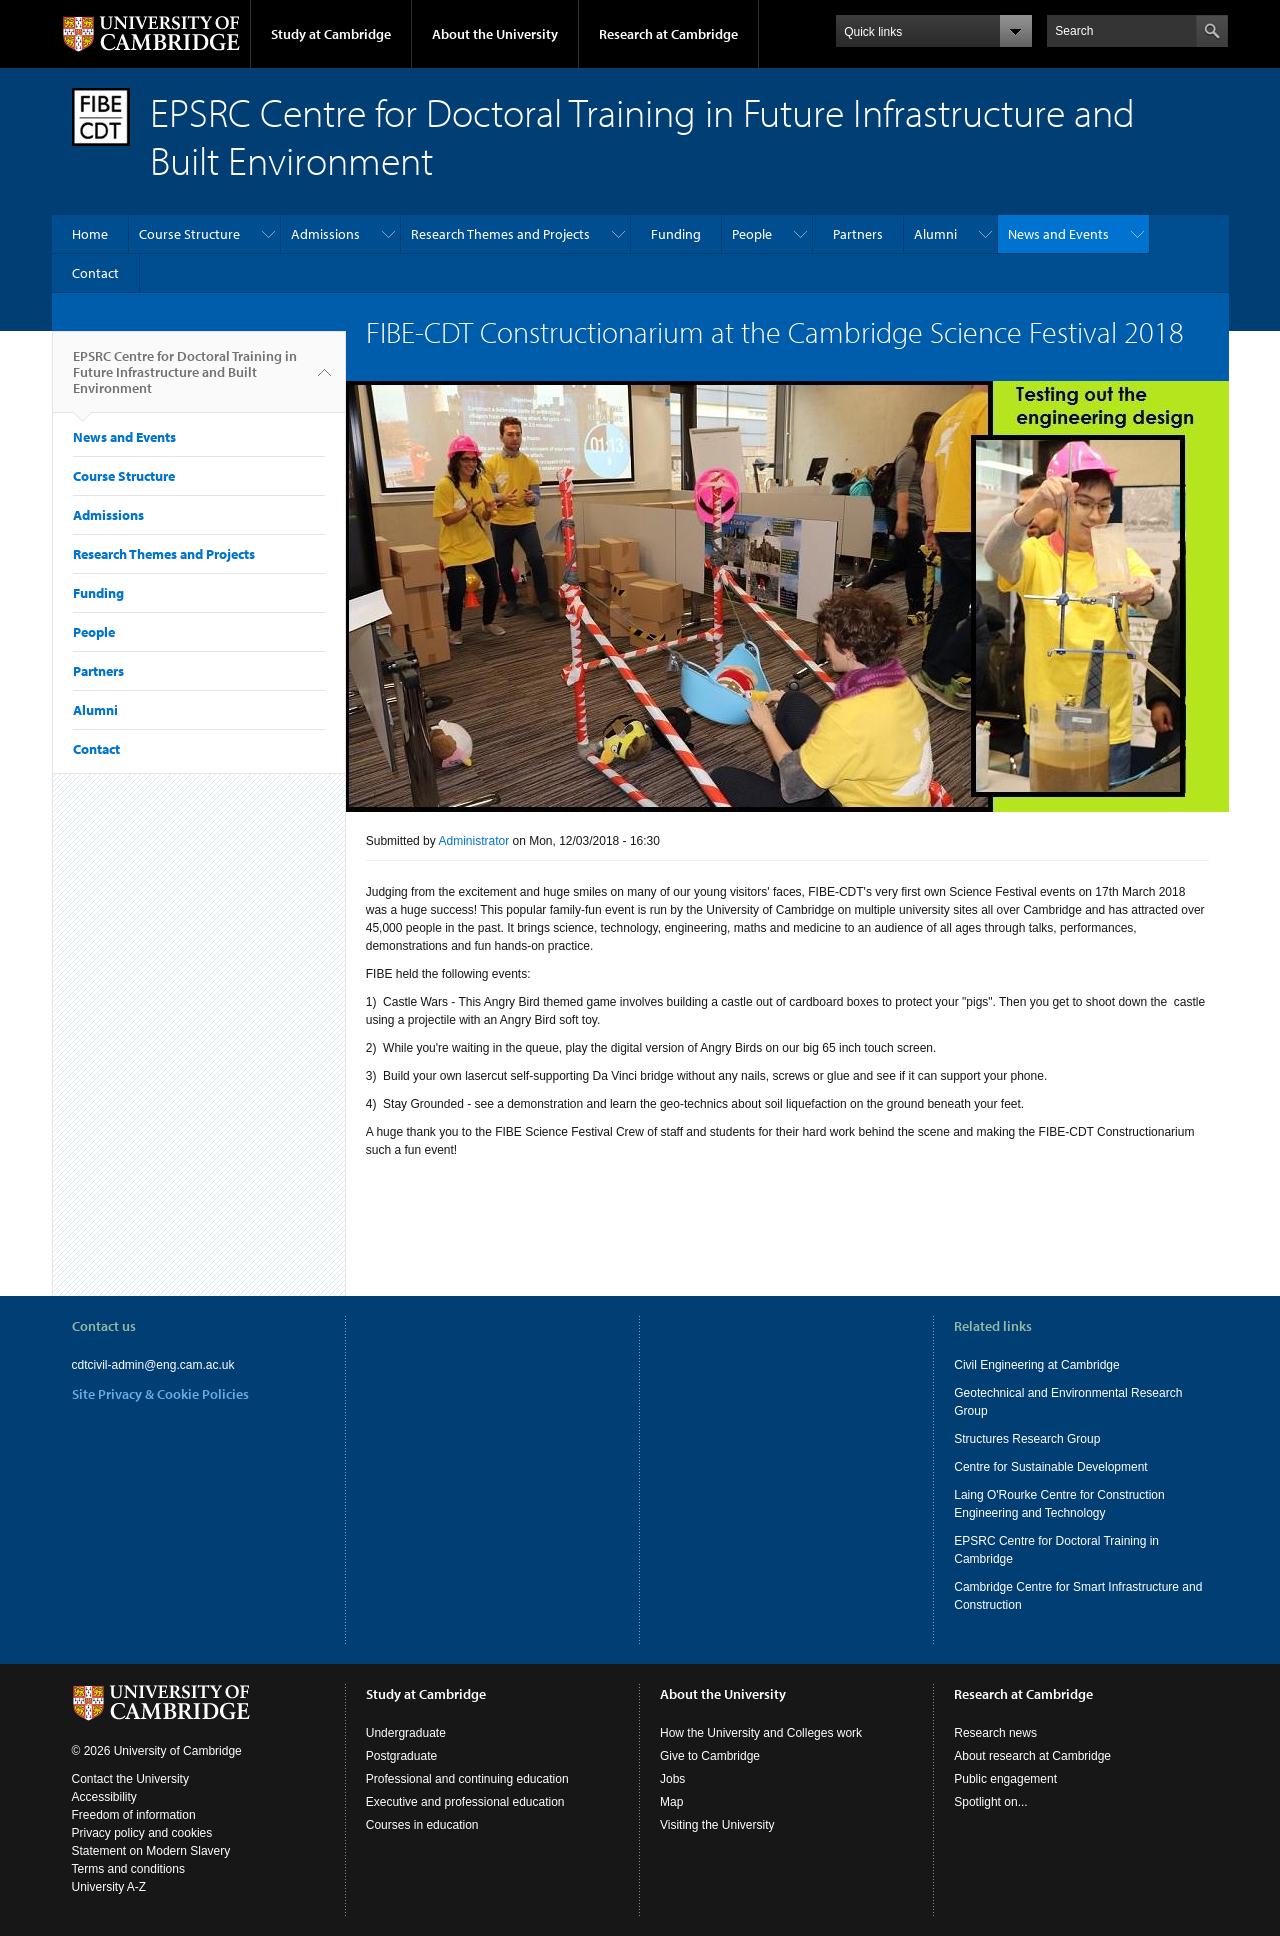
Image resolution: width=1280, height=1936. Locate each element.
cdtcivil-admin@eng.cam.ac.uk (153, 1365)
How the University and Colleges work (761, 1733)
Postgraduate (401, 1756)
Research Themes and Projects (500, 234)
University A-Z (109, 1887)
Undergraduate (406, 1733)
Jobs (672, 1779)
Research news (995, 1733)
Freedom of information (134, 1815)
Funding (676, 234)
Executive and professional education (465, 1802)
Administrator (473, 841)
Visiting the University (717, 1825)
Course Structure (189, 234)
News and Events (1058, 234)
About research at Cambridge (1032, 1756)
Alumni (935, 234)
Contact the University (130, 1779)
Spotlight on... (990, 1802)
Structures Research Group (1027, 1439)
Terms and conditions (128, 1869)
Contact (95, 273)
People (752, 234)
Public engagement (1005, 1779)
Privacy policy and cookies (142, 1833)
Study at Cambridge (331, 34)
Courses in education (422, 1825)
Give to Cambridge (710, 1756)
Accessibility (104, 1797)
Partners (858, 234)
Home (90, 234)
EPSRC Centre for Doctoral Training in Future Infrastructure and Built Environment (185, 380)
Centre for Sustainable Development (1050, 1467)
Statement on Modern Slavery (151, 1851)
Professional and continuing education (467, 1779)
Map (671, 1802)
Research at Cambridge (668, 34)
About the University (495, 34)
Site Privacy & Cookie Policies (160, 1394)
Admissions (325, 234)
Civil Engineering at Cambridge (1036, 1365)
